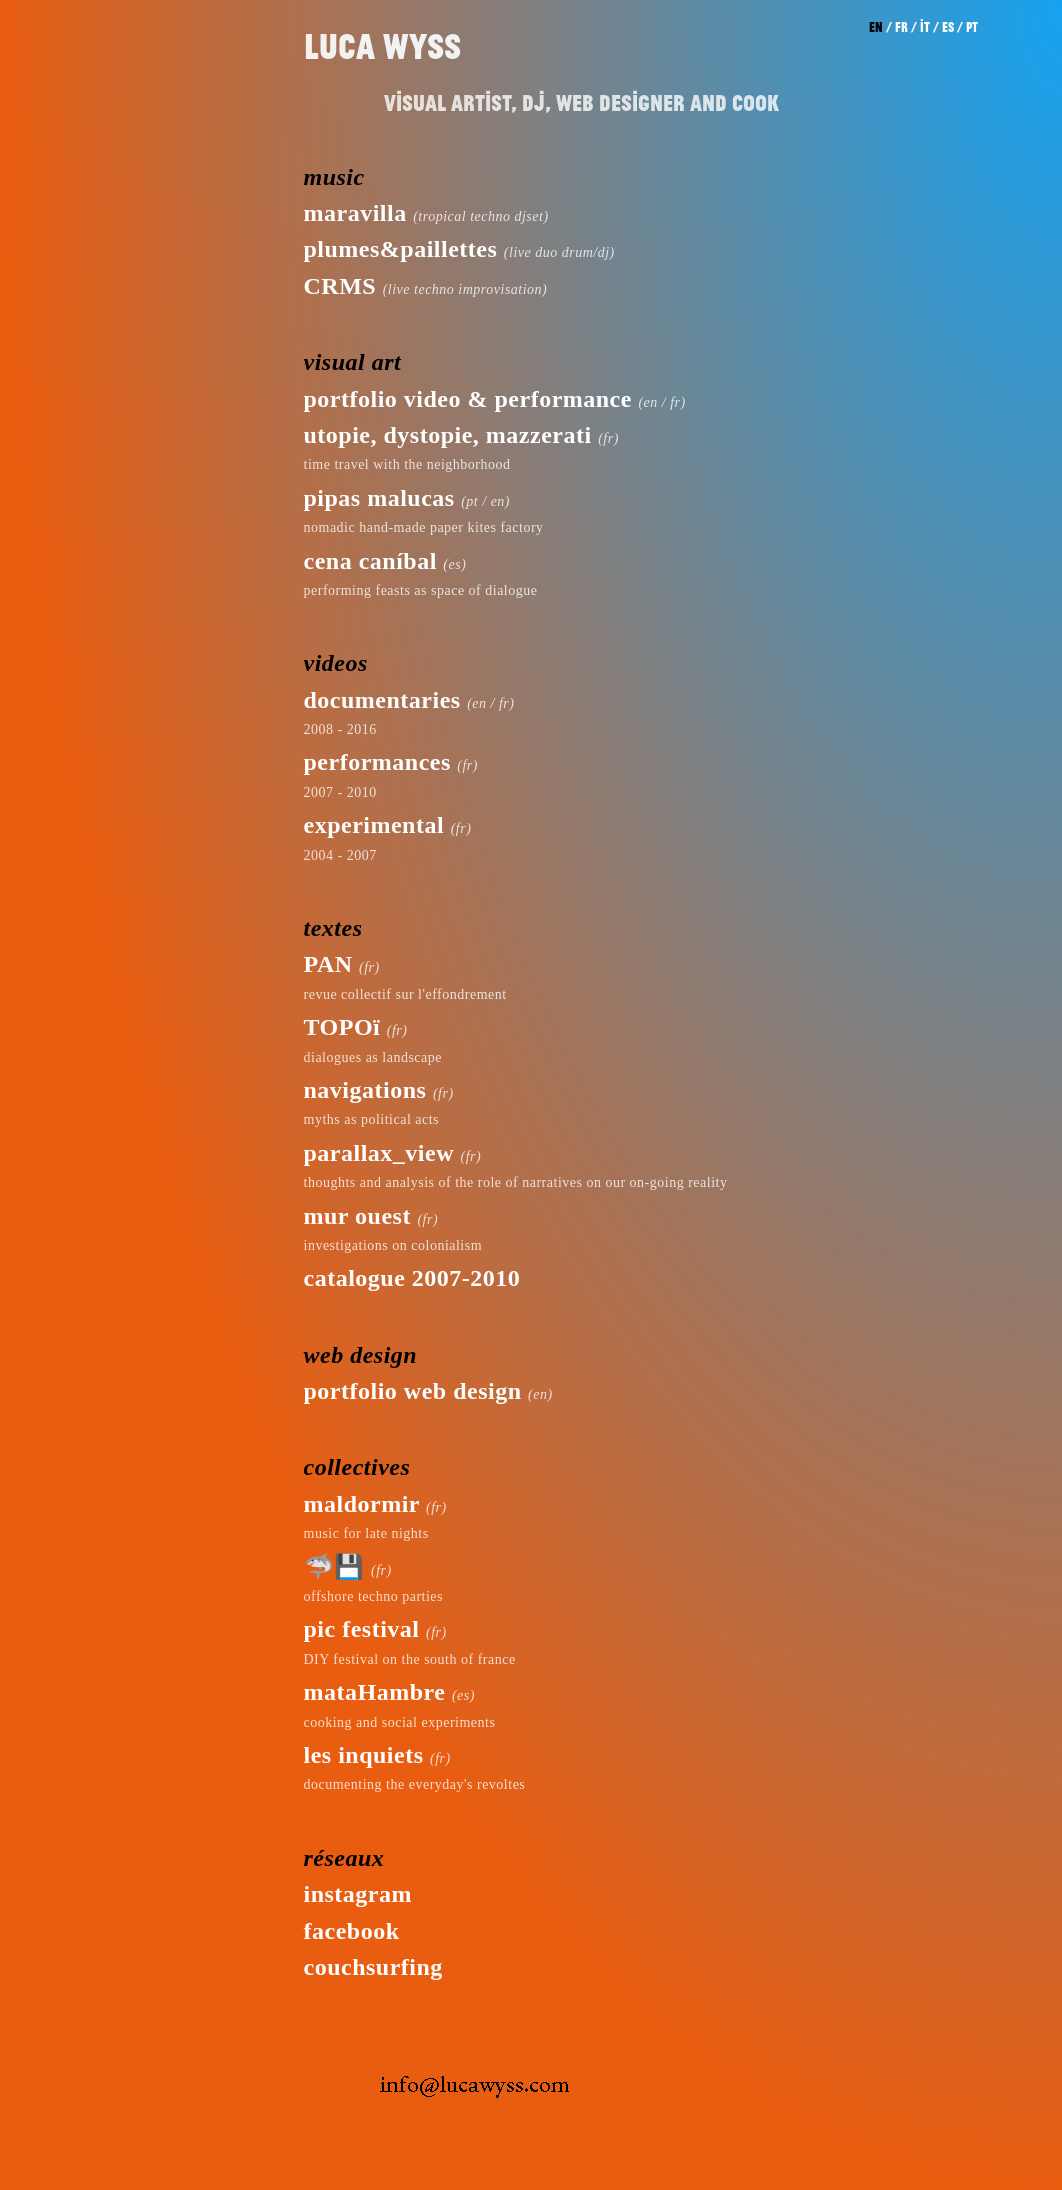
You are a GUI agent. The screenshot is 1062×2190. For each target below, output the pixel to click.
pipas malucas (379, 498)
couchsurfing (373, 1967)
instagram (358, 1894)
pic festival (362, 1629)
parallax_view (379, 1153)
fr (901, 27)
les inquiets (364, 1755)
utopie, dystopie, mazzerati (448, 435)
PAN (328, 964)
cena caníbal (370, 561)
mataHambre (375, 1692)
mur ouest (357, 1216)
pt (972, 27)
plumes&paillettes (401, 249)
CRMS (340, 286)
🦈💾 (334, 1567)
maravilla (355, 213)
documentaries (382, 700)
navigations (365, 1090)
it (925, 27)
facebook (352, 1931)
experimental (374, 825)
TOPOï (342, 1027)
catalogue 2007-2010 (412, 1278)
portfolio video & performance (468, 399)
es (948, 27)
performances (377, 762)
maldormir (362, 1504)
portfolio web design (413, 1391)
